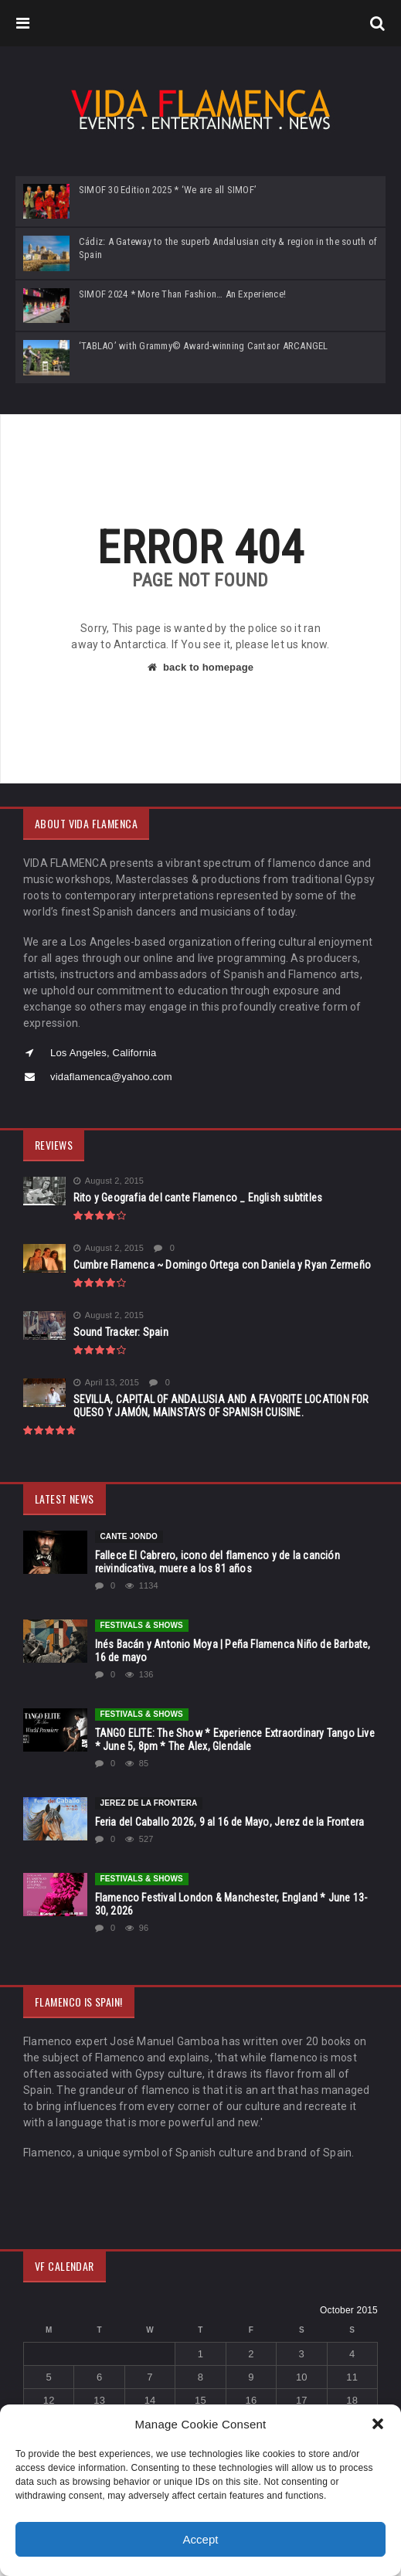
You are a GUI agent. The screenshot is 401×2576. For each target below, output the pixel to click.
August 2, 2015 (108, 1181)
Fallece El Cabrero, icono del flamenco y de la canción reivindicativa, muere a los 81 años (217, 1562)
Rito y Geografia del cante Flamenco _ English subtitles (198, 1197)
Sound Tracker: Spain (120, 1332)
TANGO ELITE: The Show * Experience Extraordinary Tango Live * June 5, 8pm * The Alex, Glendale (235, 1739)
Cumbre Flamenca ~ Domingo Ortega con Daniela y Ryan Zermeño (222, 1265)
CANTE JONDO (129, 1536)
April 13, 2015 (106, 1382)
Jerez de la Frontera (149, 1803)
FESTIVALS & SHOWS (141, 1625)
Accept (201, 2539)
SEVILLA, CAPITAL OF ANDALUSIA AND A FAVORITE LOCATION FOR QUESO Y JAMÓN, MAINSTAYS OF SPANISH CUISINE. (221, 1406)
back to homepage (200, 667)
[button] (378, 2424)
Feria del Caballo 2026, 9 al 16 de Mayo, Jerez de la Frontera (230, 1822)
